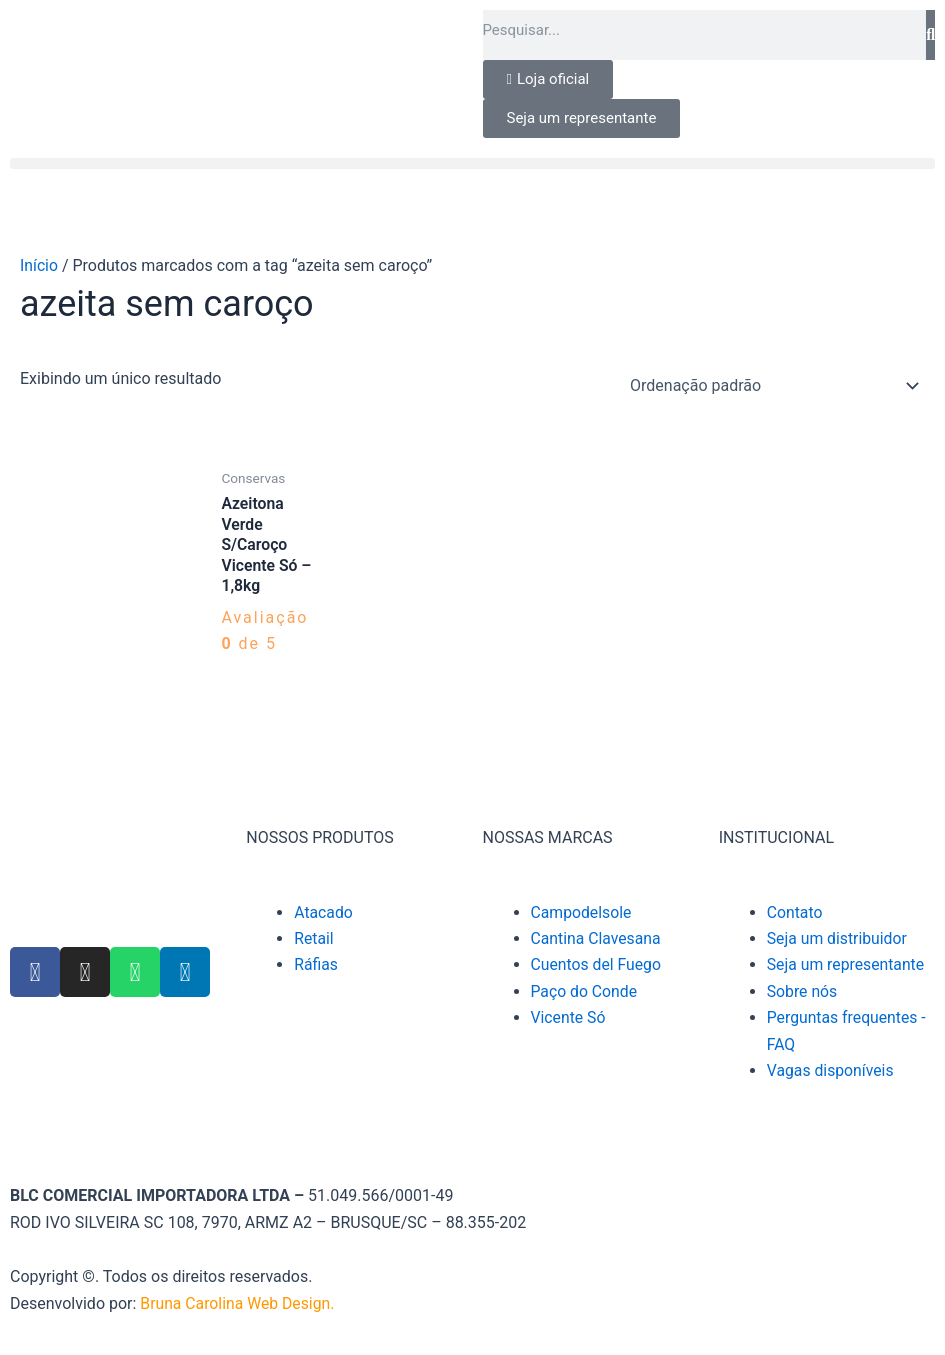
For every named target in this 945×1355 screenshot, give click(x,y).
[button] (472, 163)
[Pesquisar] (930, 35)
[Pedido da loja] (771, 386)
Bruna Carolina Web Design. (240, 1303)
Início (39, 265)
